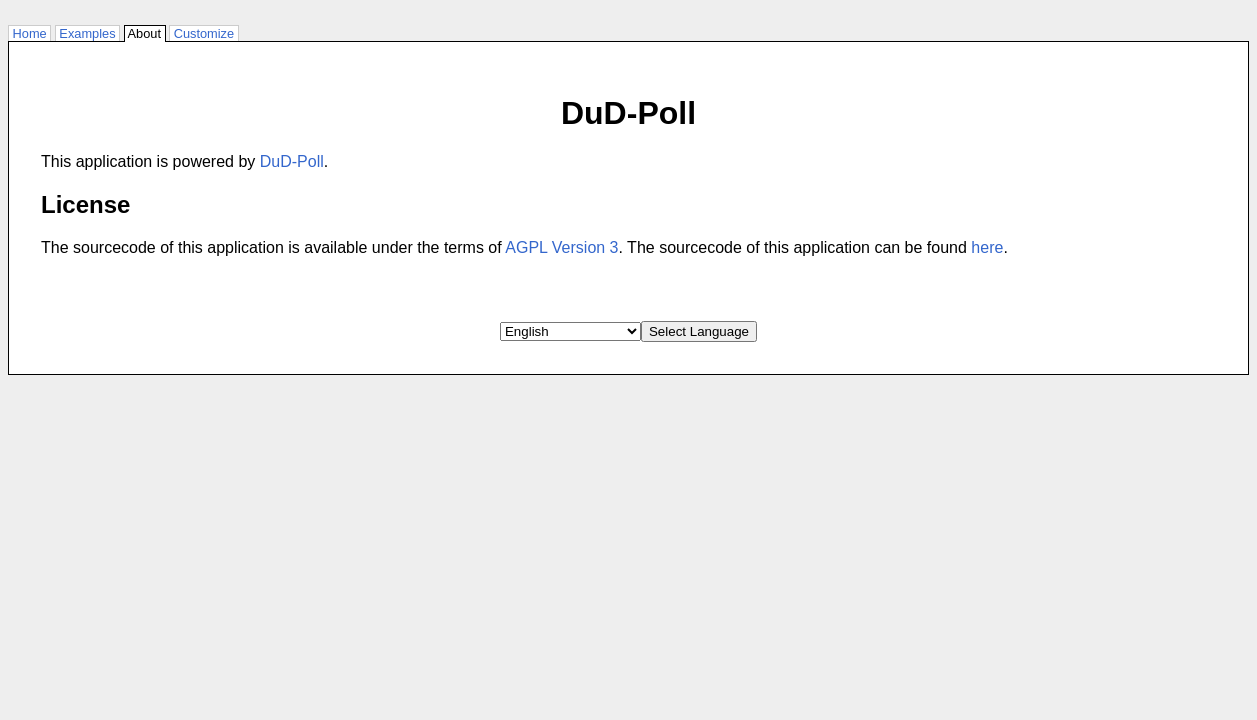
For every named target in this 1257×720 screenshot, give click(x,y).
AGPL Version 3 (561, 247)
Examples (87, 33)
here (987, 247)
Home (29, 33)
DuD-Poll (292, 161)
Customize (204, 33)
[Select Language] (570, 331)
